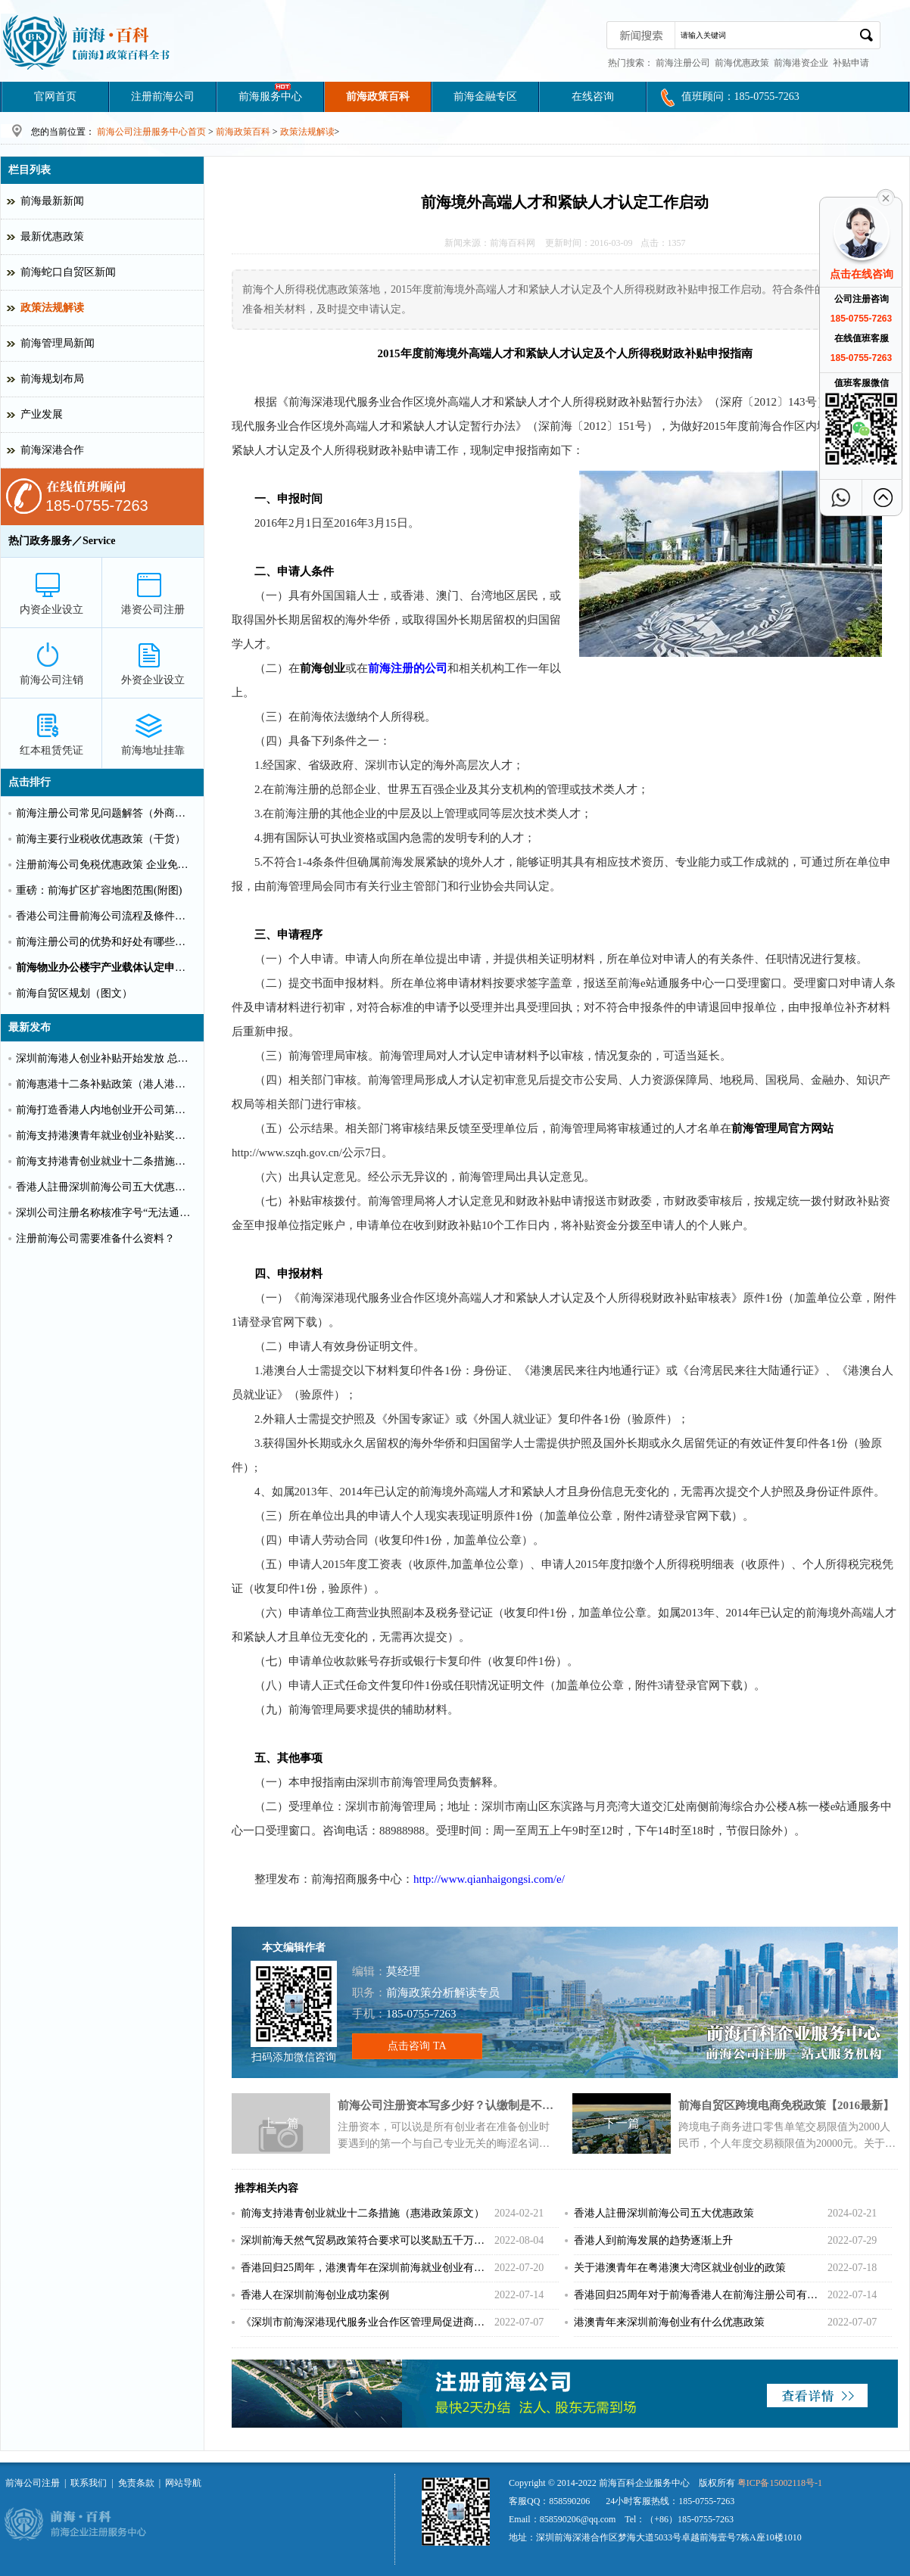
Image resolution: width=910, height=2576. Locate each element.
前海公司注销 (51, 680)
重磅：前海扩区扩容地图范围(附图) (99, 890)
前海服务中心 (270, 96)
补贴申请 (851, 63)
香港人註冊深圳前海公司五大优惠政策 (664, 2213)
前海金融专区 (485, 96)
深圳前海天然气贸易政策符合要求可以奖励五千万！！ (367, 2240)
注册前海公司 (163, 96)
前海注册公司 (683, 63)
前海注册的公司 (407, 668)
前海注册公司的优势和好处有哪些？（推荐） (105, 941)
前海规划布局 (52, 378)
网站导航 (183, 2483)
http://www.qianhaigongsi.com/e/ (489, 1879)
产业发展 (41, 414)
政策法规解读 (307, 131)
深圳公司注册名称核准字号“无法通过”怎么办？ (105, 1212)
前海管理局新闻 (57, 343)
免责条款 (136, 2483)
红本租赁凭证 (51, 750)
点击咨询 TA (417, 2046)
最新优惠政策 (52, 236)
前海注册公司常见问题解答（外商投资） (105, 813)
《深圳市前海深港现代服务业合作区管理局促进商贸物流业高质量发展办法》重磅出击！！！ (367, 2322)
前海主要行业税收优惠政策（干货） (100, 839)
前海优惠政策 (742, 63)
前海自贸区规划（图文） (74, 993)
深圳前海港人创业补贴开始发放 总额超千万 (105, 1058)
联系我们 (88, 2483)
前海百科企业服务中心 (644, 2483)
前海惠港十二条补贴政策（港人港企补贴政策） (105, 1084)
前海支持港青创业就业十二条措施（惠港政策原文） (363, 2213)
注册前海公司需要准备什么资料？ (95, 1238)
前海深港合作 (52, 450)
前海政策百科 (378, 96)
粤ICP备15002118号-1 (779, 2483)
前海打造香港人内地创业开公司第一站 (105, 1109)
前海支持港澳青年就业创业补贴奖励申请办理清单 (105, 1135)
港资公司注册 (153, 609)
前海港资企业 (801, 63)
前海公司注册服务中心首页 (151, 131)
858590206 (569, 2501)
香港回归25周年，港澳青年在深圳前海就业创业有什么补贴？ (367, 2267)
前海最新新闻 (52, 201)
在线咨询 (593, 96)
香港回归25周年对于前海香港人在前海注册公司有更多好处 (700, 2295)
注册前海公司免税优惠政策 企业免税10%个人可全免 (105, 864)
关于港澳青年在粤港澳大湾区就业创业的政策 (680, 2267)
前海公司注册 (32, 2483)
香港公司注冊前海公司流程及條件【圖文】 (105, 916)
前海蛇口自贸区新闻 (68, 272)
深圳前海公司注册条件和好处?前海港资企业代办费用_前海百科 (87, 42)
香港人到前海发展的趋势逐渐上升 (653, 2240)
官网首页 (55, 96)
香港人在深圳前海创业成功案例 (315, 2295)
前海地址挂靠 (153, 750)
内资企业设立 (51, 609)
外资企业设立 (153, 680)
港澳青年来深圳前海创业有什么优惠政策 (669, 2322)
